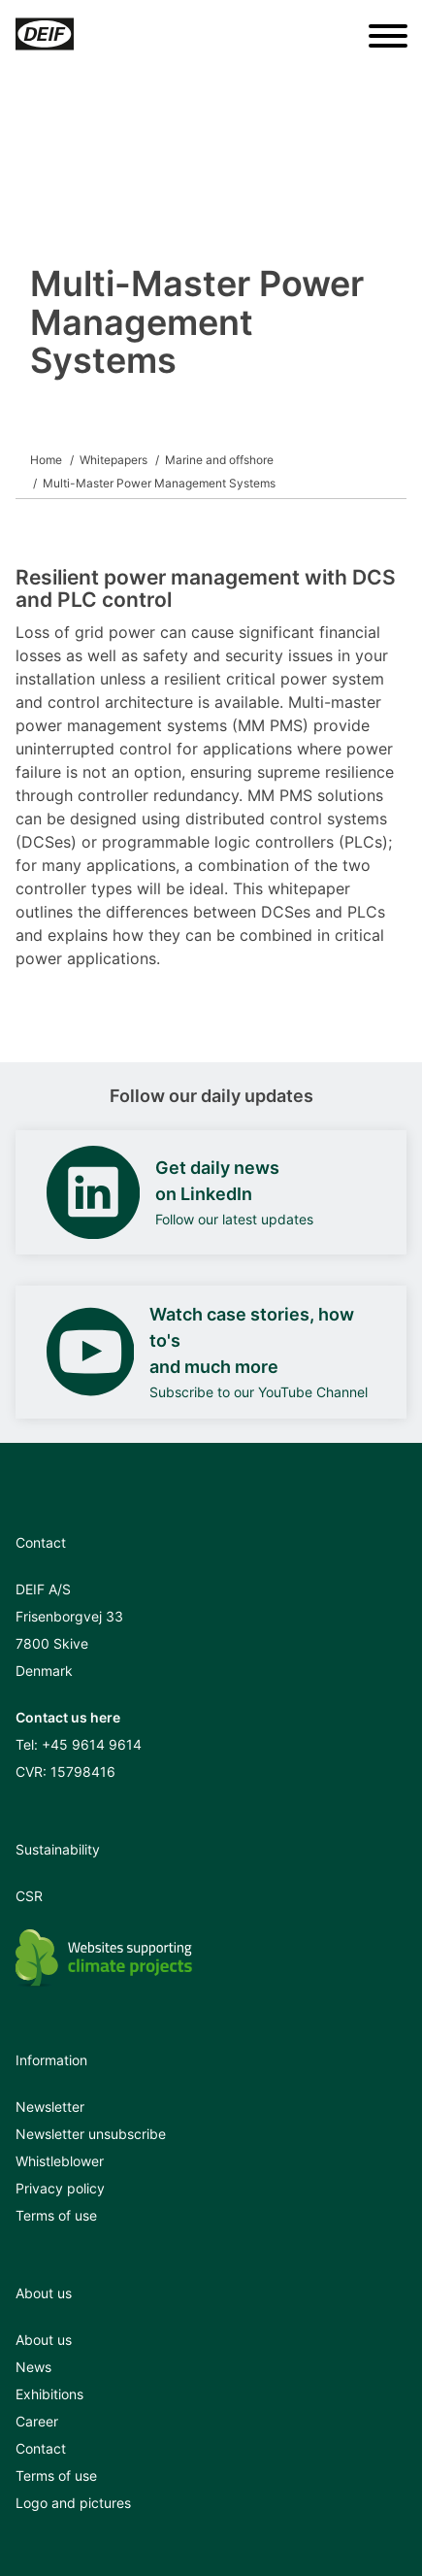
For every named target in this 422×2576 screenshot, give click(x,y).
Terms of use (56, 2215)
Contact (41, 2448)
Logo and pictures (73, 2502)
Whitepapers (113, 459)
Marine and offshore (219, 459)
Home (46, 459)
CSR (29, 1896)
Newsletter (50, 2106)
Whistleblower (60, 2161)
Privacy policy (60, 2188)
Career (37, 2421)
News (33, 2367)
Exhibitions (49, 2394)
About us (44, 2339)
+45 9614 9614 (92, 1744)
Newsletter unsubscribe (91, 2133)
